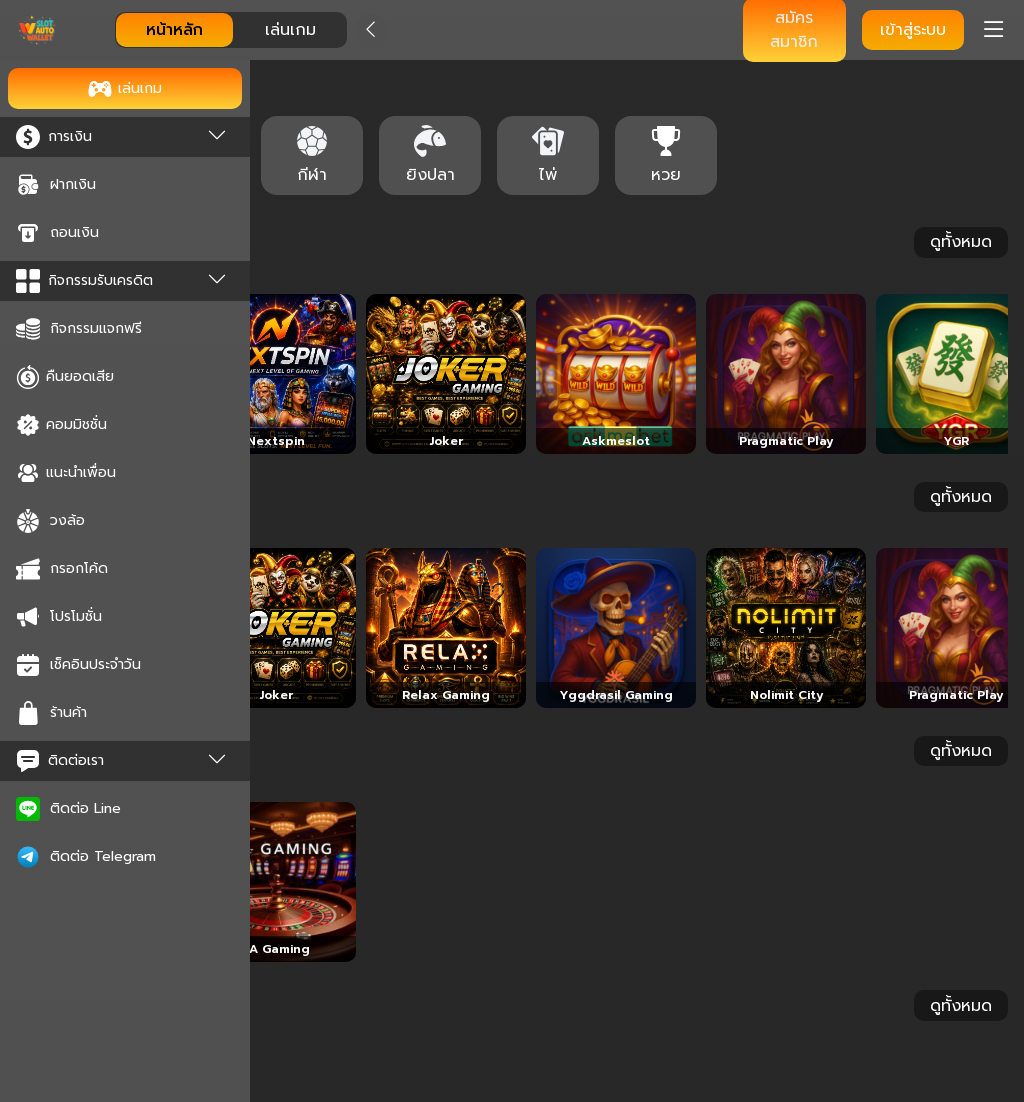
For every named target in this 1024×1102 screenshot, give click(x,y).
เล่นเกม (290, 30)
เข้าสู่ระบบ (913, 30)
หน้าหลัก (174, 30)
